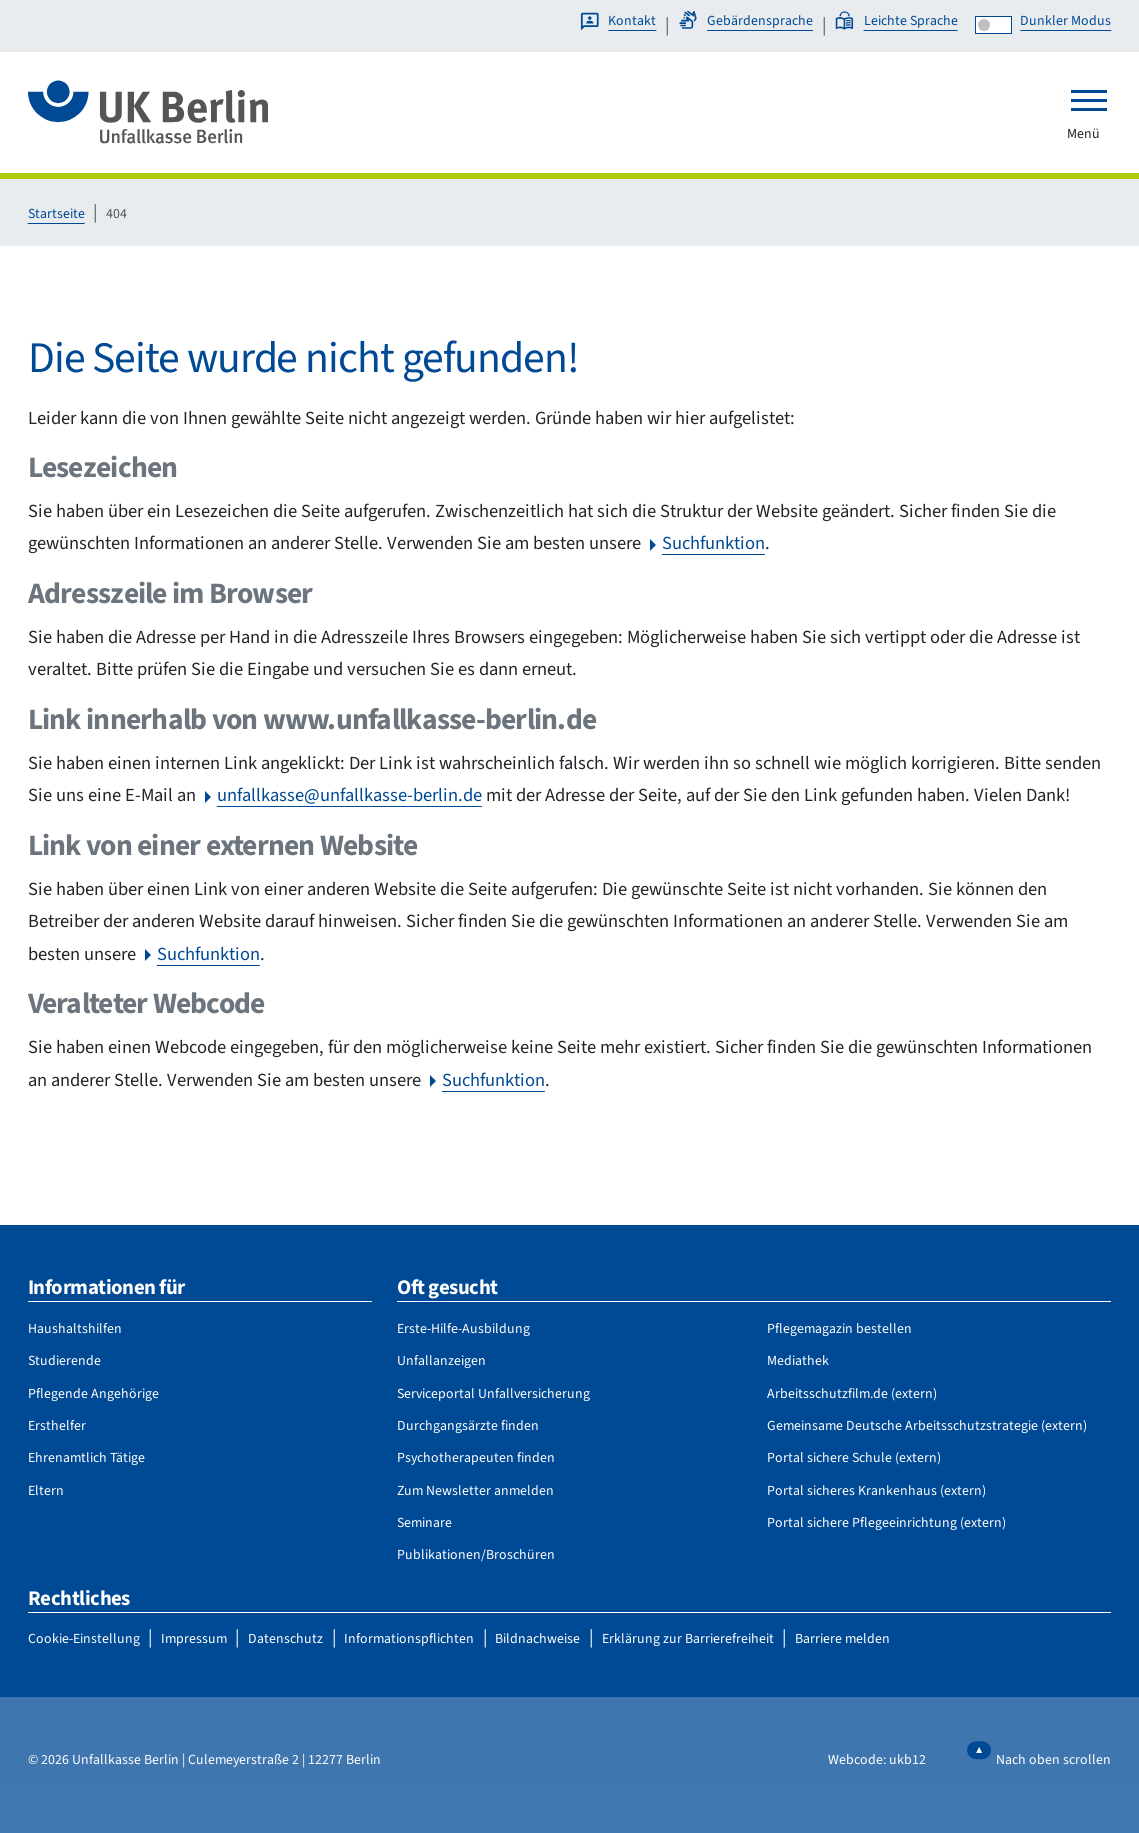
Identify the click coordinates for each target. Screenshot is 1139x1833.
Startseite (56, 214)
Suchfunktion (713, 543)
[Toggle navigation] (1089, 100)
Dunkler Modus (1065, 21)
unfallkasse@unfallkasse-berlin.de (349, 795)
